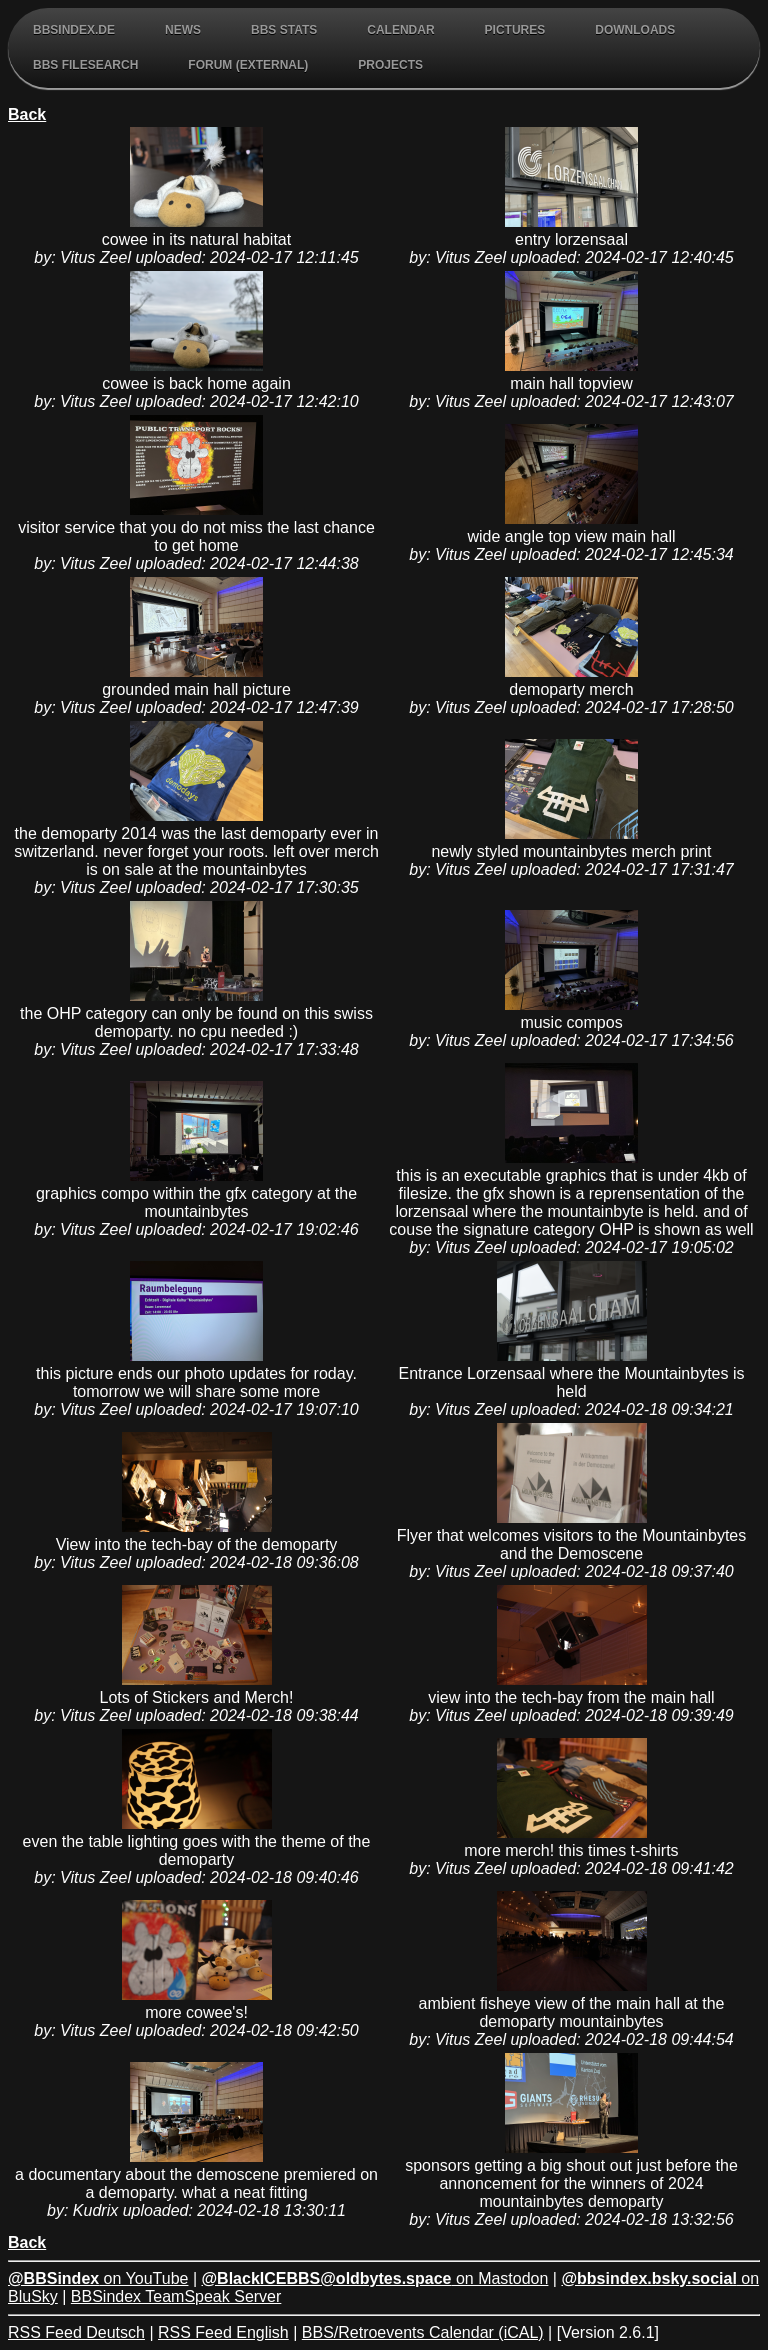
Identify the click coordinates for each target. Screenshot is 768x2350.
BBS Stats (284, 30)
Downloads (635, 30)
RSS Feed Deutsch (76, 2332)
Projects (390, 65)
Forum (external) (248, 65)
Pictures (515, 30)
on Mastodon (375, 2278)
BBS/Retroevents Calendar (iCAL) (423, 2332)
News (183, 30)
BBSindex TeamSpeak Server (176, 2296)
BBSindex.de (74, 30)
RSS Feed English (223, 2332)
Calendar (400, 30)
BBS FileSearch (85, 65)
